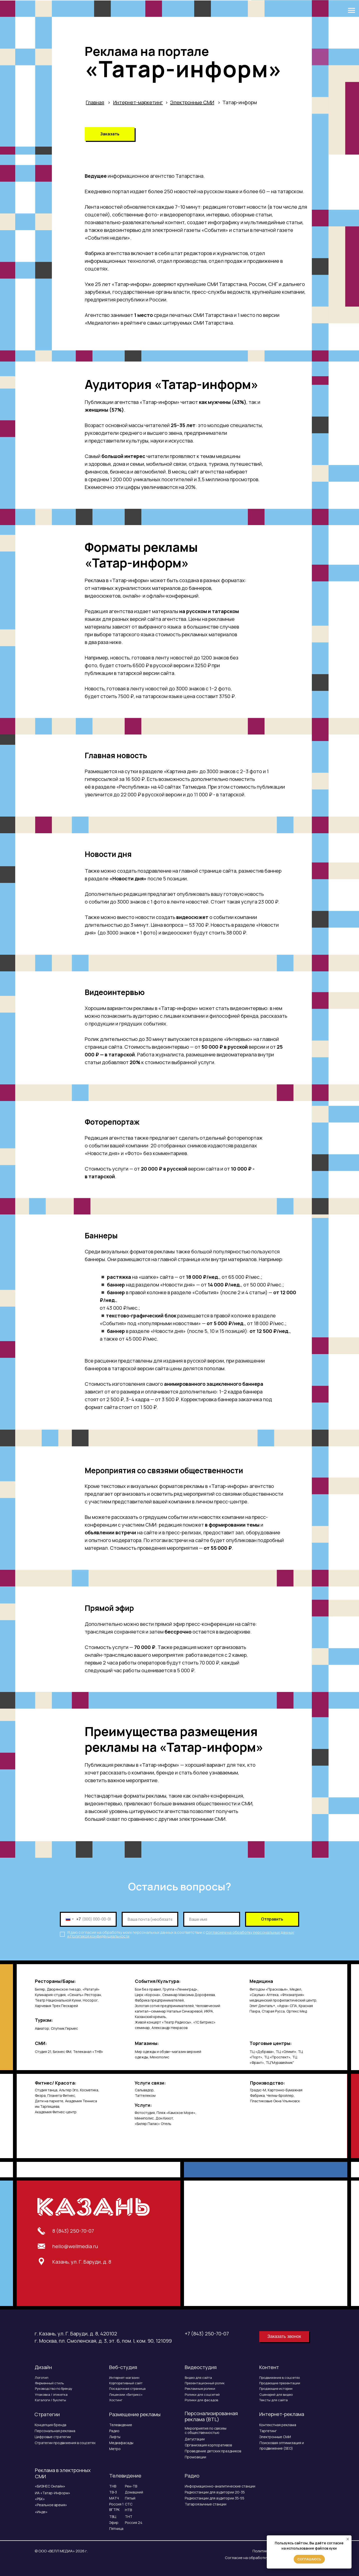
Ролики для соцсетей (202, 2394)
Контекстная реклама (277, 2424)
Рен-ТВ (131, 2486)
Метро (115, 2448)
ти (127, 1936)
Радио (114, 2430)
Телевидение (120, 2424)
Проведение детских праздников (213, 2451)
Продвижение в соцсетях (279, 2377)
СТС (128, 2504)
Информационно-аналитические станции (220, 2486)
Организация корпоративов (208, 2445)
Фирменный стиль (49, 2383)
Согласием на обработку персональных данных (250, 1932)
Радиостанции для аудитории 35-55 (214, 2498)
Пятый (130, 2498)
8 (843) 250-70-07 (73, 2230)
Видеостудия (201, 2367)
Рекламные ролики (200, 2388)
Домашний (134, 2492)
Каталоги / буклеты (50, 2400)
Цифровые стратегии (53, 2436)
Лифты (114, 2436)
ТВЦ (112, 2516)
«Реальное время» (51, 2504)
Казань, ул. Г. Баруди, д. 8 (81, 2261)
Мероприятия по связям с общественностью (205, 2430)
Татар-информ (239, 102)
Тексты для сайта (273, 2400)
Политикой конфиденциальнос (98, 1936)
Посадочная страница (127, 2388)
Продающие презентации (279, 2383)
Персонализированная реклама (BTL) (211, 2416)
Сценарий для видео (276, 2394)
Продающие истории (275, 2388)
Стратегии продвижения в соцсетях (65, 2442)
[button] (110, 134)
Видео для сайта (198, 2377)
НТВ (128, 2509)
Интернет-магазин (124, 2377)
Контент (269, 2367)
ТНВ (112, 2486)
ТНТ (128, 2516)
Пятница (116, 2528)
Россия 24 (133, 2522)
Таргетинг (268, 2430)
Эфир (113, 2522)
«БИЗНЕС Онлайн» (50, 2486)
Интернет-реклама (281, 2414)
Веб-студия (123, 2367)
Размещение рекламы (135, 2414)
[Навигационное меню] (351, 10)
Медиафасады (121, 2442)
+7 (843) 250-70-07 (207, 2333)
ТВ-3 (113, 2492)
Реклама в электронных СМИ (63, 2473)
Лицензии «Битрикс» (126, 2394)
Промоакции (195, 2457)
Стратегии (47, 2414)
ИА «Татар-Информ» (52, 2492)
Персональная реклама (55, 2430)
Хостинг (115, 2400)
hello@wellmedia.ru (75, 2246)
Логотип (41, 2377)
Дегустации (195, 2439)
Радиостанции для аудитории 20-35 (215, 2492)
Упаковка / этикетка (51, 2394)
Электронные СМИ (275, 2436)
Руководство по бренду (53, 2388)
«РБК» (40, 2498)
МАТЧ (114, 2498)
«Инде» (41, 2511)
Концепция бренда (50, 2424)
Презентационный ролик (205, 2383)
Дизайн (43, 2367)
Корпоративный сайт (126, 2383)
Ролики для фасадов (201, 2400)
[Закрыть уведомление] (347, 2539)
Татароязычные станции (205, 2504)
